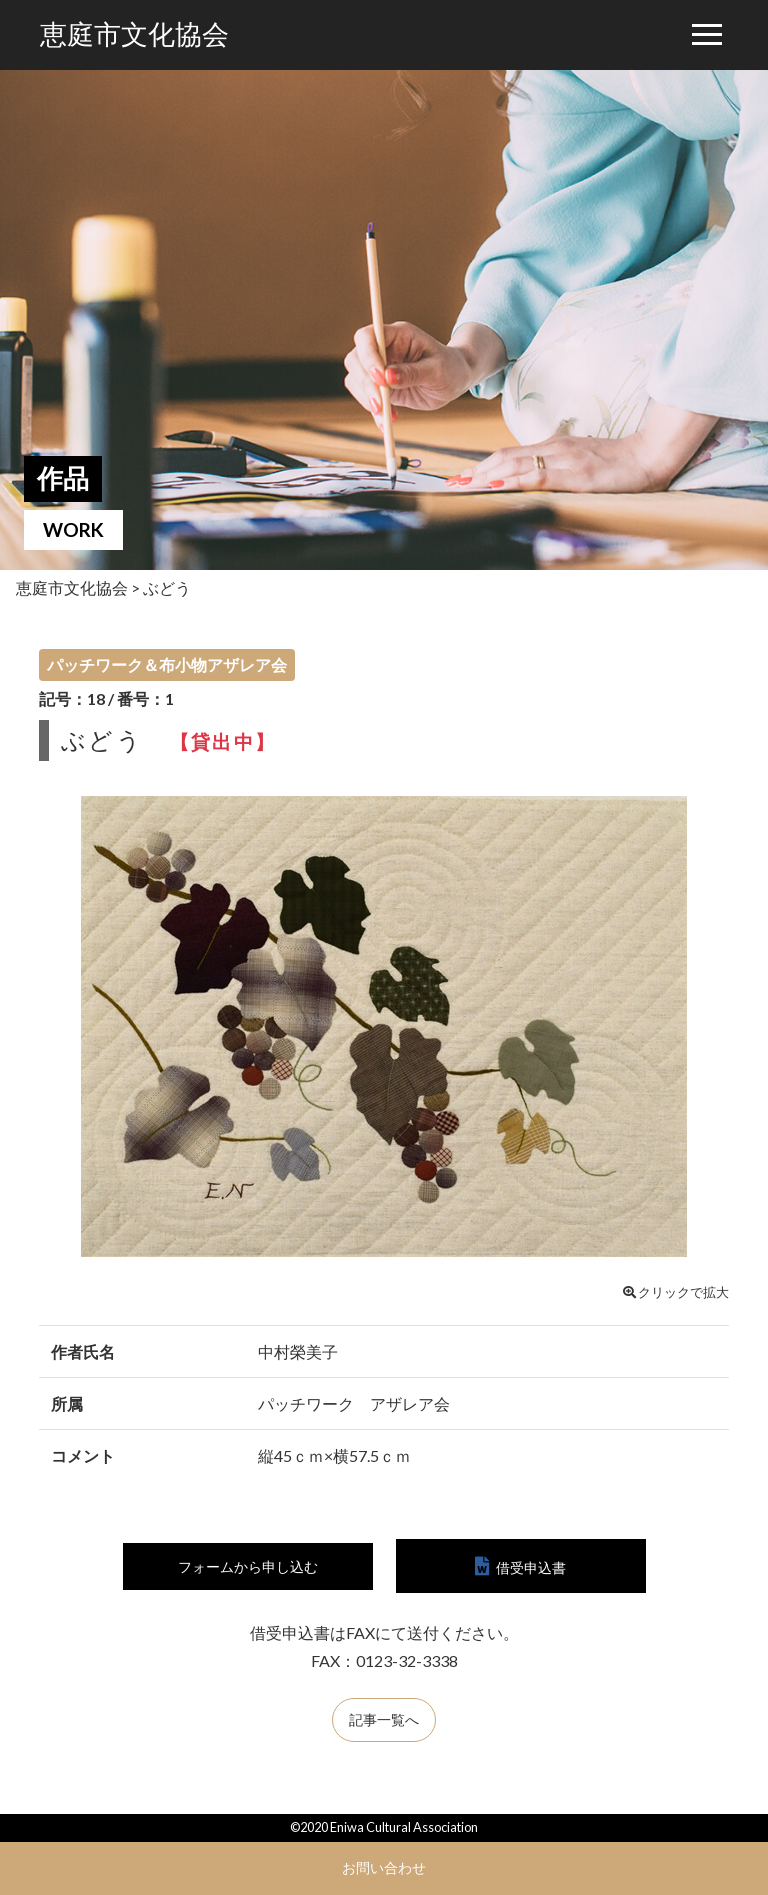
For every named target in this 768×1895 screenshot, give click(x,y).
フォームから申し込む (248, 1567)
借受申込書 (531, 1567)
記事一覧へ (384, 1722)
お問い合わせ (384, 1867)
